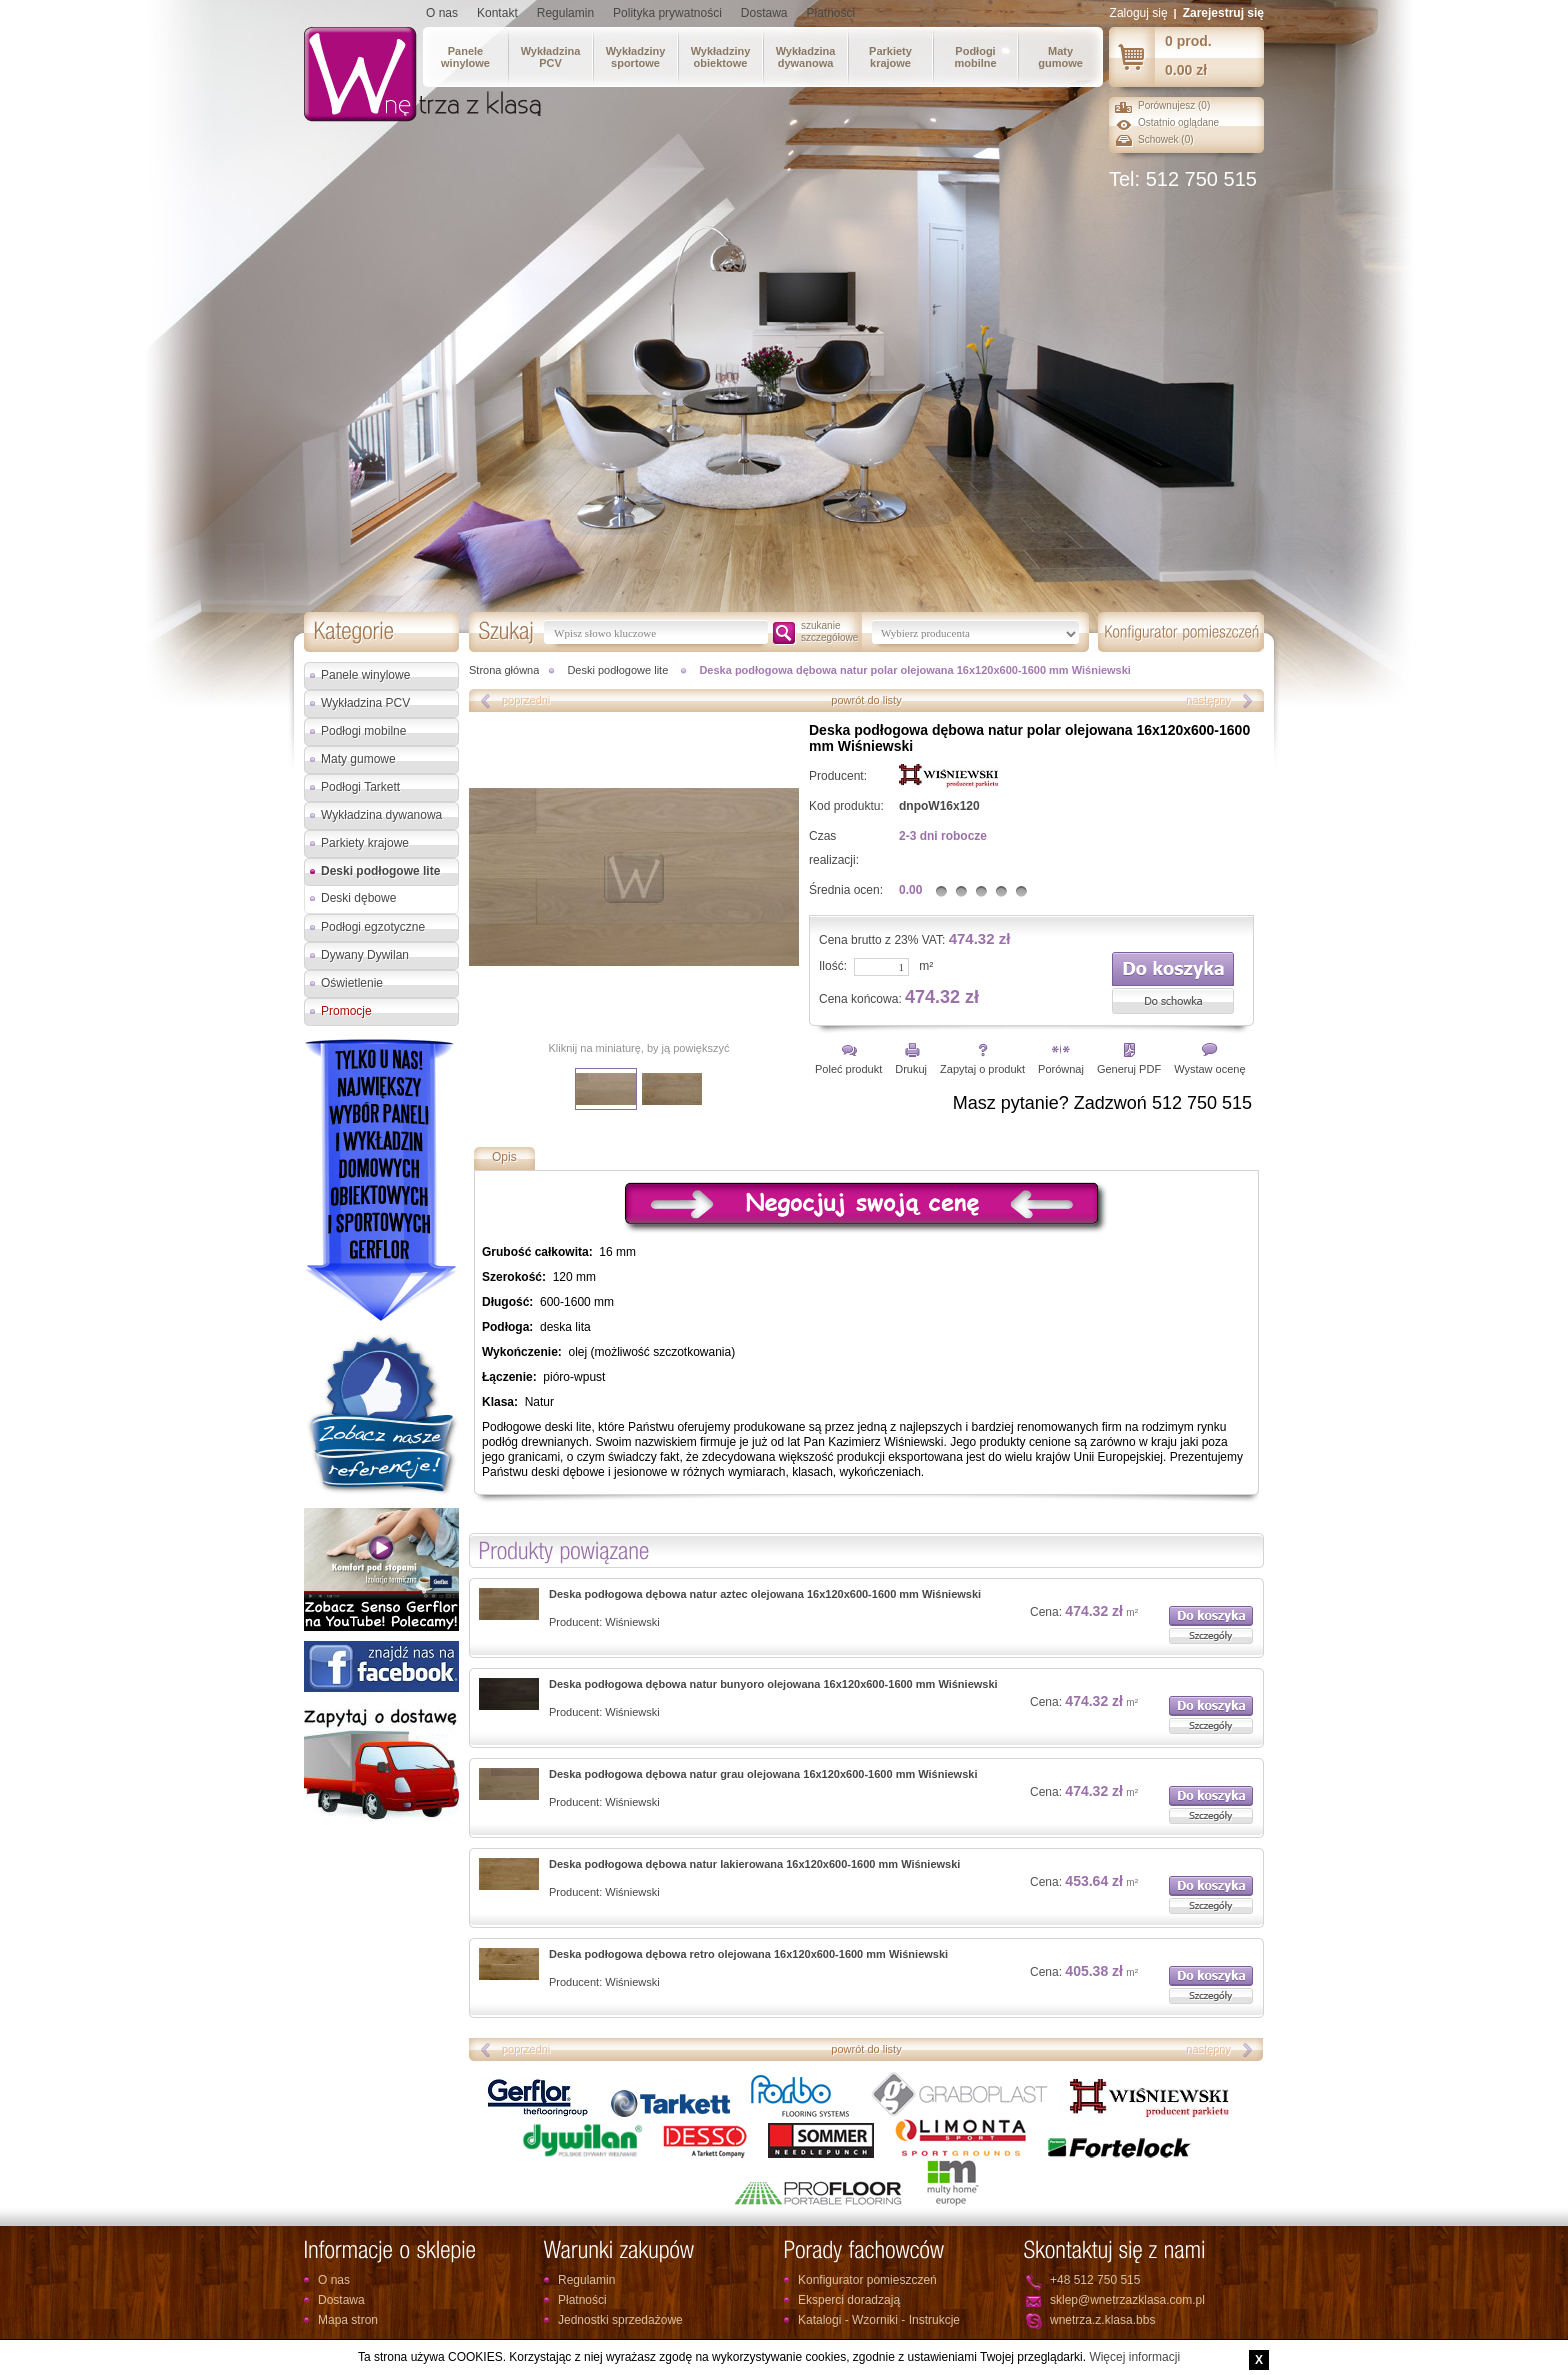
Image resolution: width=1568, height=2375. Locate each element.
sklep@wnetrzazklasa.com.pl (1127, 2300)
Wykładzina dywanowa (381, 815)
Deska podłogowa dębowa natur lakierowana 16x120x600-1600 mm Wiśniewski (754, 1864)
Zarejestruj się (1223, 13)
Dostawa (764, 13)
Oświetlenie (352, 983)
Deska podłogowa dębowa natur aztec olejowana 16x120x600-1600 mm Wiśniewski (765, 1594)
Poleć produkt (848, 1069)
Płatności (831, 13)
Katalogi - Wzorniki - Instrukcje (879, 2320)
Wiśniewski (632, 1622)
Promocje (346, 1011)
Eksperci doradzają (849, 2300)
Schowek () (1166, 139)
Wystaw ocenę (1209, 1069)
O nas (442, 13)
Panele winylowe (365, 675)
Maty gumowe (358, 759)
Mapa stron (348, 2320)
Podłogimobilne (975, 57)
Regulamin (565, 13)
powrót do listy (866, 700)
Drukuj (911, 1069)
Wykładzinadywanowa (806, 57)
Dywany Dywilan (365, 955)
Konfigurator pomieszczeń (867, 2280)
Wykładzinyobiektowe (721, 57)
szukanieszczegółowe (829, 631)
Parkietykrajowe (890, 57)
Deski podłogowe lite (380, 871)
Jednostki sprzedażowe (620, 2320)
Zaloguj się (1139, 13)
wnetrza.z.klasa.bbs (1102, 2320)
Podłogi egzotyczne (373, 927)
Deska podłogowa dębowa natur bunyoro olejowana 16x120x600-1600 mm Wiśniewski (773, 1684)
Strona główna (504, 670)
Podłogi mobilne (363, 731)
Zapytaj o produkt (982, 1069)
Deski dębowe (358, 898)
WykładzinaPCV (551, 57)
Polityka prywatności (667, 13)
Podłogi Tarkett (360, 787)
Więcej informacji (1134, 2357)
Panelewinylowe (465, 57)
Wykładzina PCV (365, 703)
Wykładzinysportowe (636, 57)
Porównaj (1061, 1069)
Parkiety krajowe (365, 843)
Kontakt (497, 13)
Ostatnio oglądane (1178, 122)
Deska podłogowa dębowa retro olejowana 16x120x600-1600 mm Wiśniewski (748, 1954)
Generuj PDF (1129, 1069)
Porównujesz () (1174, 105)
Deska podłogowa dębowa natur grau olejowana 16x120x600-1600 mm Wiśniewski (763, 1774)
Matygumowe (1060, 57)
